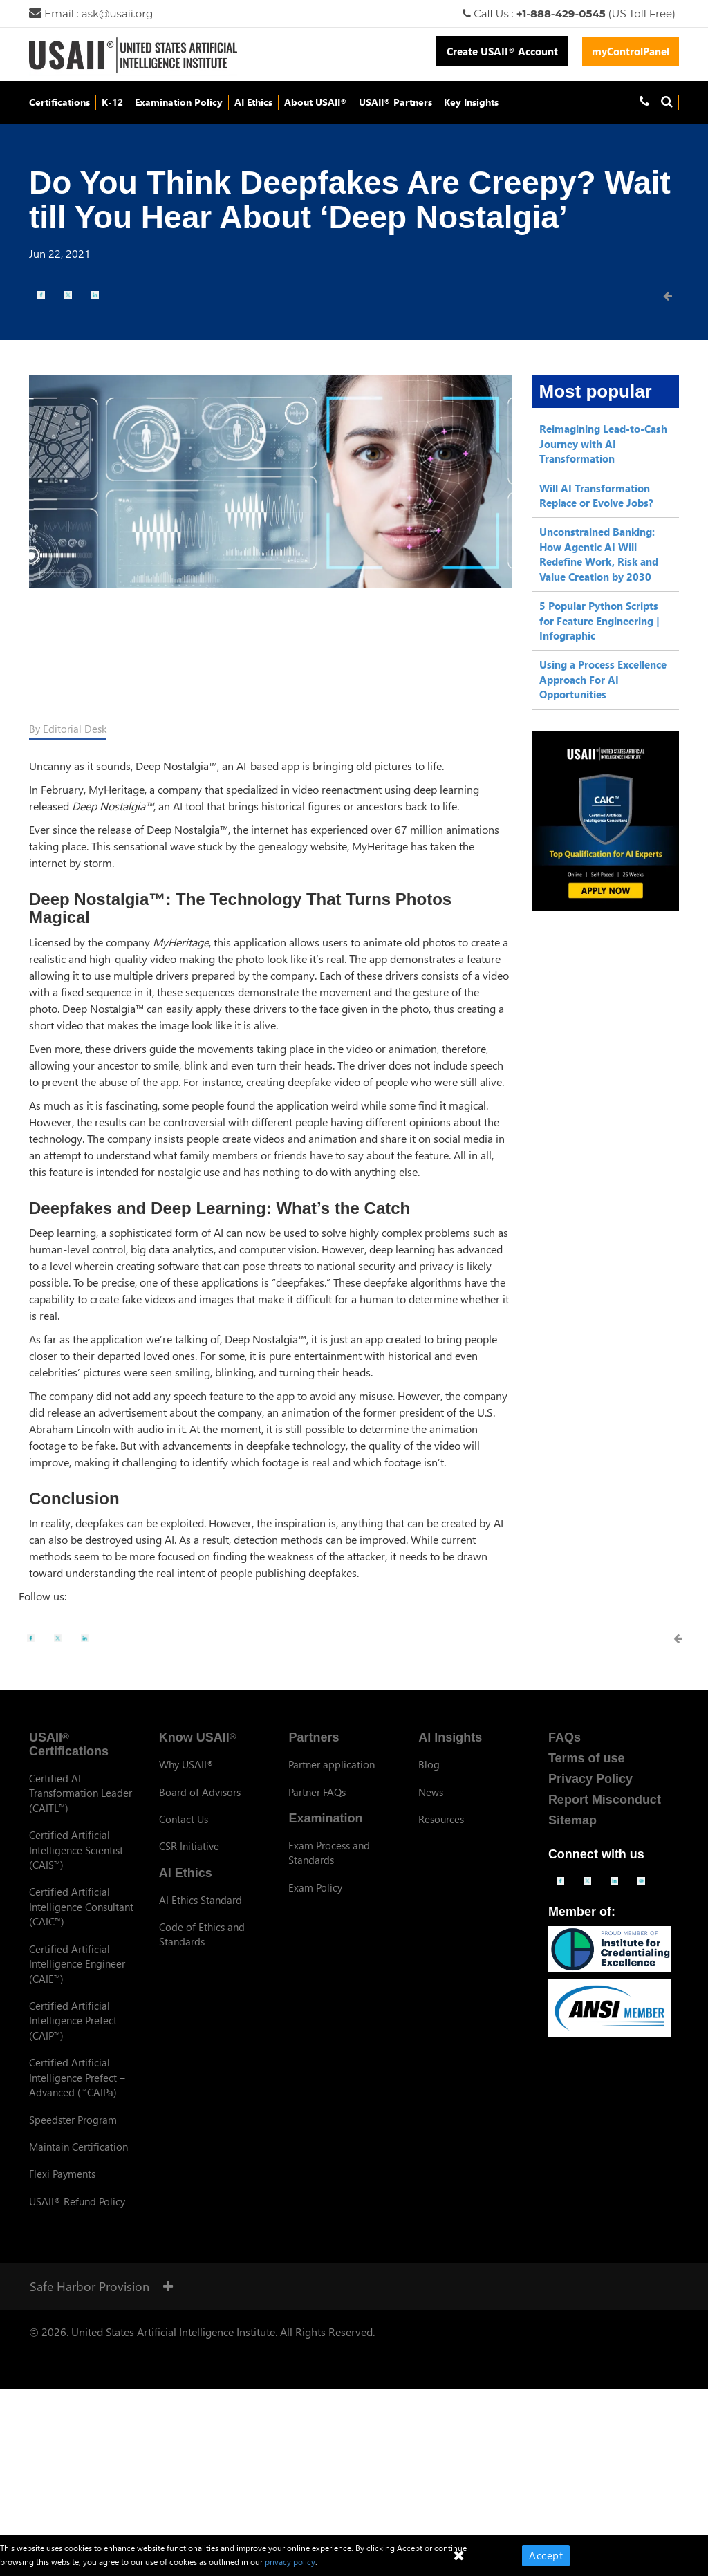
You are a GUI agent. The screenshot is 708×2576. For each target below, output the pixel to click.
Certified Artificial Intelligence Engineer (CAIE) (77, 1964)
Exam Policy (315, 1887)
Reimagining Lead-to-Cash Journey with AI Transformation (603, 443)
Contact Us (183, 1819)
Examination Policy (179, 102)
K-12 (112, 102)
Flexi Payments (62, 2174)
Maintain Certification (78, 2147)
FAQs (564, 1737)
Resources (441, 1819)
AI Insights (450, 1737)
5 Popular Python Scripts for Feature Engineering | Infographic (599, 620)
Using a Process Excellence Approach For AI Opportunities (603, 679)
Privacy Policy (590, 1779)
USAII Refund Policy (77, 2201)
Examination (325, 1818)
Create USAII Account (502, 51)
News (430, 1792)
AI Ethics (253, 102)
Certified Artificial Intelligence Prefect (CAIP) (73, 2020)
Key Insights (471, 102)
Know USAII (197, 1737)
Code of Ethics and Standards (202, 1934)
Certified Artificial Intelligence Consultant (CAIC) (81, 1906)
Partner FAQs (317, 1792)
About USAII (315, 102)
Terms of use (586, 1758)
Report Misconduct (604, 1800)
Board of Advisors (200, 1792)
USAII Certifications (69, 1744)
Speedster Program (73, 2120)
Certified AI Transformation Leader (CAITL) (80, 1793)
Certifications (59, 102)
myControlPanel (630, 51)
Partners (313, 1737)
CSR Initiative (189, 1846)
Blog (429, 1764)
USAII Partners (395, 102)
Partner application (331, 1764)
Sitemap (572, 1820)
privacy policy (290, 2562)
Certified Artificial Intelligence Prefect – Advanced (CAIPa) (77, 2077)
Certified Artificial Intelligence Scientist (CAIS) (76, 1850)
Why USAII (186, 1764)
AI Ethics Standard (200, 1900)
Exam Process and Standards (329, 1852)
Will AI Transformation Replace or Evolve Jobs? (596, 495)
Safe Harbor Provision (101, 2286)
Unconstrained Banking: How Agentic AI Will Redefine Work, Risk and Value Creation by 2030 (598, 554)
